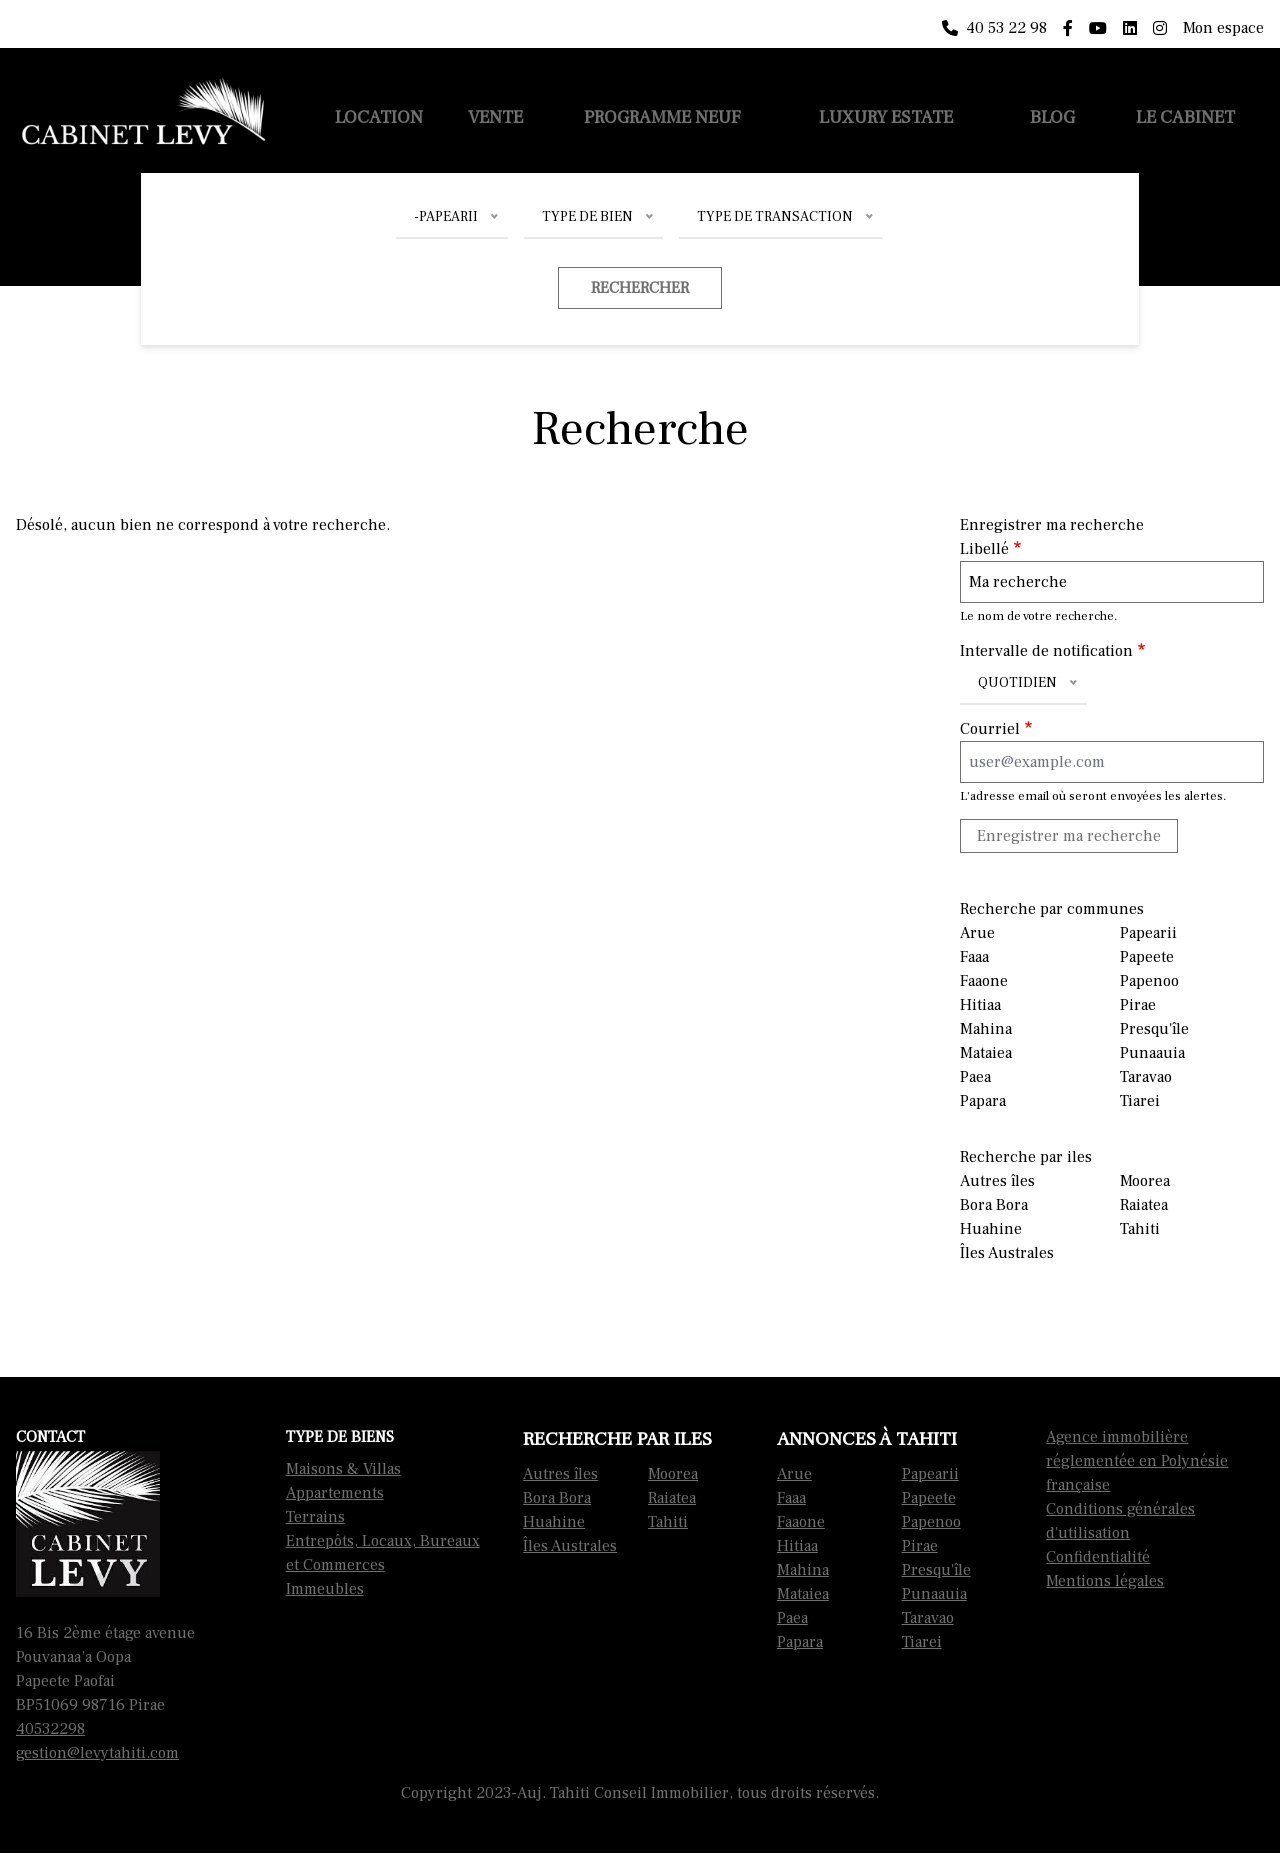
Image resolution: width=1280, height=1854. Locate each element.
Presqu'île (1154, 1029)
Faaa (974, 957)
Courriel (990, 729)
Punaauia (1152, 1053)
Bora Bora (994, 1205)
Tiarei (1140, 1101)
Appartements (335, 1493)
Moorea (1145, 1181)
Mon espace (1223, 28)
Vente (495, 117)
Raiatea (1144, 1205)
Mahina (986, 1029)
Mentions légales (1105, 1581)
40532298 (50, 1729)
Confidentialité (1098, 1557)
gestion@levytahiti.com (97, 1753)
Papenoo (1149, 981)
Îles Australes (1007, 1253)
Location (379, 117)
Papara (983, 1101)
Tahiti (1140, 1229)
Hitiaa (980, 1005)
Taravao (1146, 1077)
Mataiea (986, 1053)
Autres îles (997, 1181)
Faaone (984, 981)
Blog (1052, 117)
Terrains (315, 1517)
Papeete (1147, 957)
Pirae (1138, 1005)
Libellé (984, 549)
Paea (975, 1077)
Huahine (991, 1229)
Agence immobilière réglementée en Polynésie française (1137, 1461)
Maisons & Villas (343, 1469)
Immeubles (325, 1589)
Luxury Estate (886, 117)
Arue (977, 933)
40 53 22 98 (994, 28)
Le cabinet (1185, 117)
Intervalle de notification (1046, 651)
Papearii (1148, 933)
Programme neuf (662, 117)
